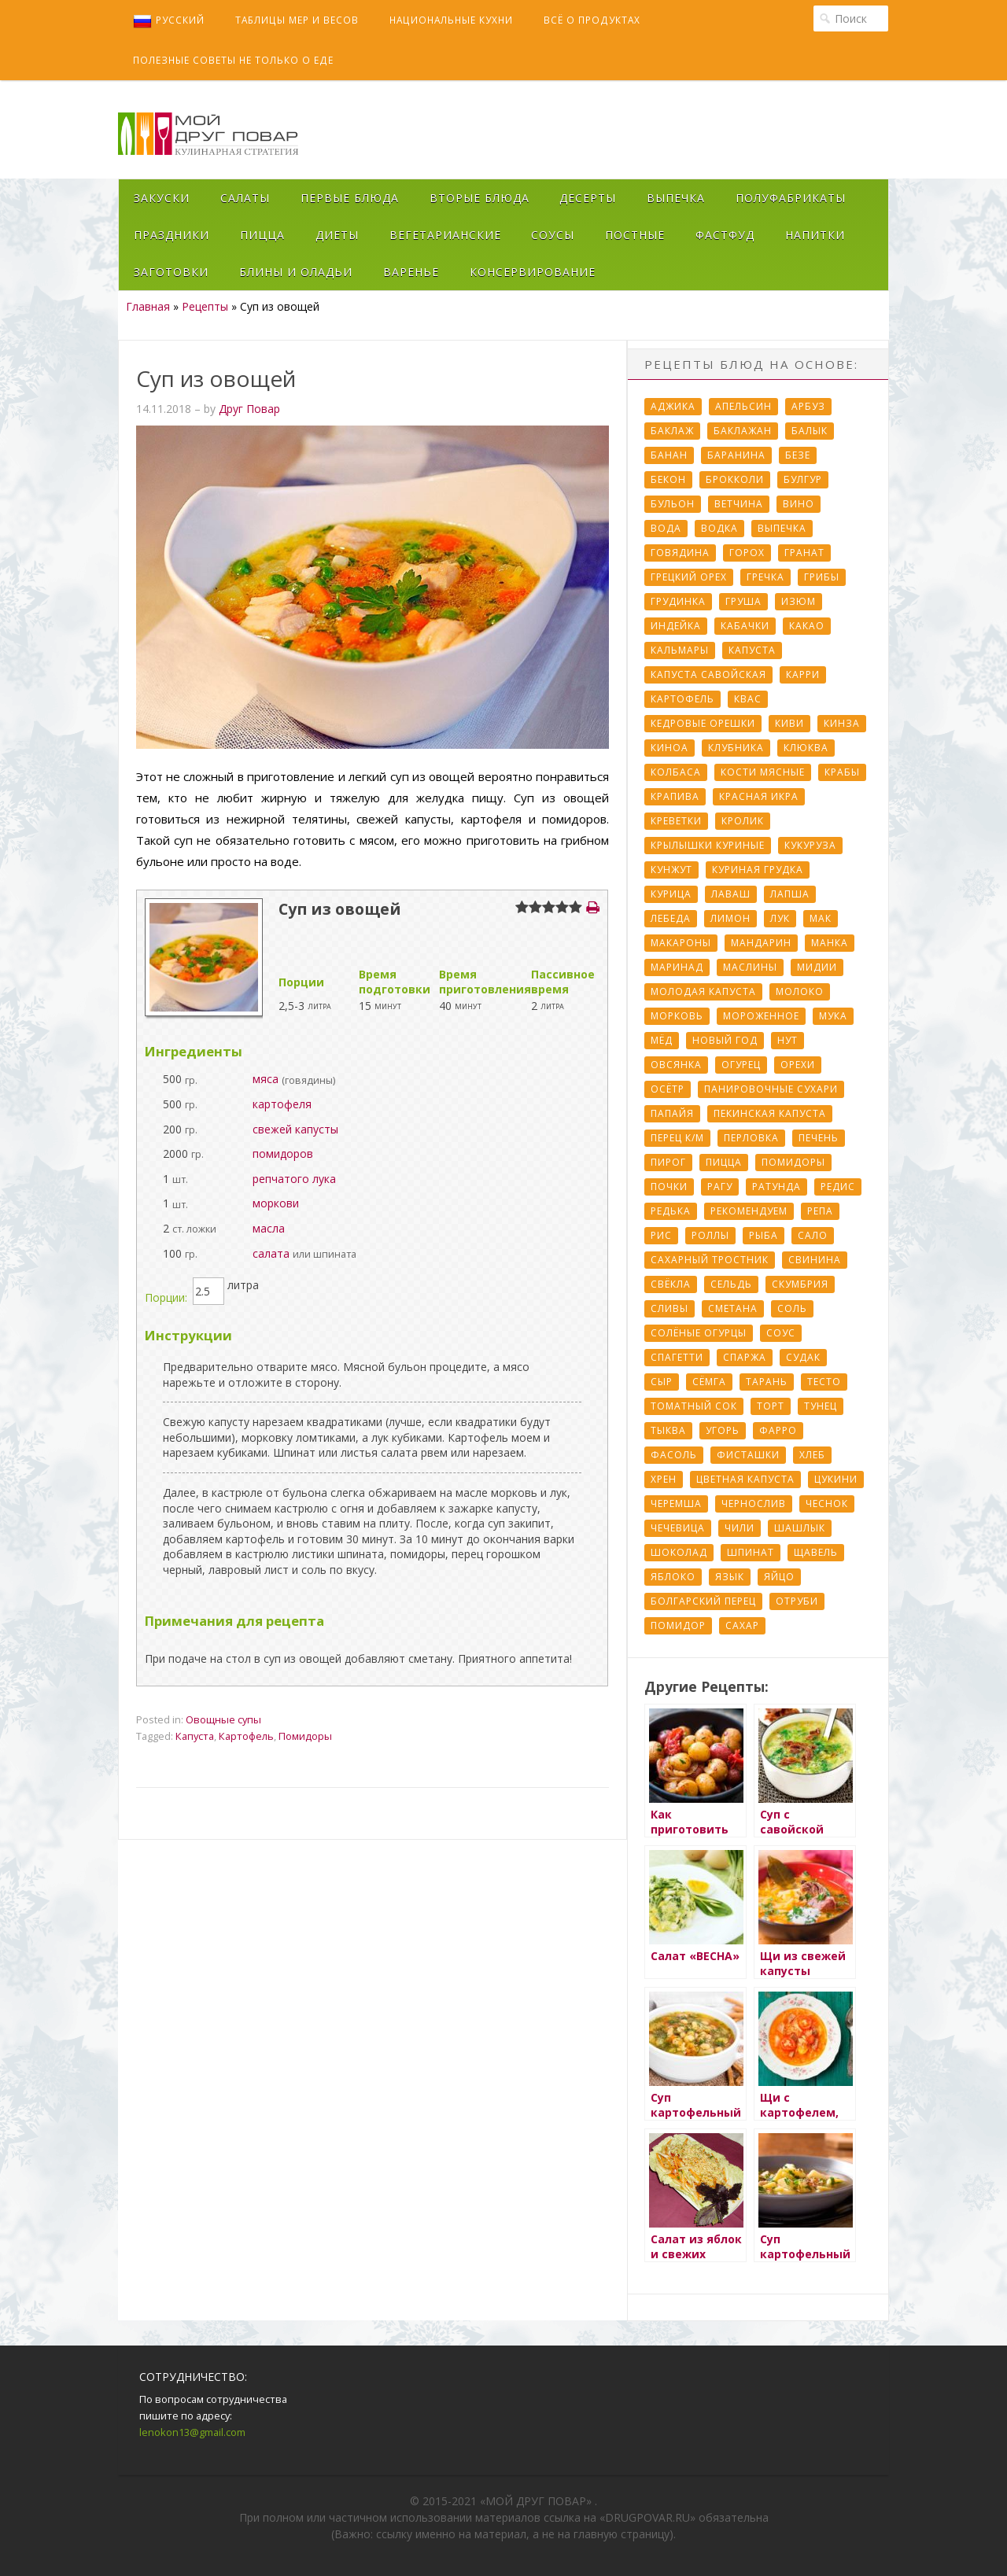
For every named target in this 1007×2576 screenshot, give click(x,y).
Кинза (842, 723)
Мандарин (761, 942)
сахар (742, 1625)
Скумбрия (800, 1284)
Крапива (675, 796)
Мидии (817, 967)
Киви (789, 723)
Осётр (667, 1089)
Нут (787, 1040)
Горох (747, 552)
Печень (819, 1137)
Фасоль (674, 1454)
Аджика (673, 406)
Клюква (806, 747)
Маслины (750, 967)
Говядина (680, 552)
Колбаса (676, 772)
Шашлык (799, 1528)
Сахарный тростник (710, 1259)
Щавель (816, 1552)
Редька (671, 1211)
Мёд (662, 1040)
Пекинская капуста (770, 1113)
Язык (729, 1576)
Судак (803, 1357)
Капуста (194, 1736)
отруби (797, 1601)
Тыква (668, 1430)
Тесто (824, 1381)
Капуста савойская (708, 674)
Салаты (245, 197)
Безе (797, 455)
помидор (678, 1625)
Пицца (262, 234)
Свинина (814, 1259)
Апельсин (743, 406)
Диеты (337, 234)
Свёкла (671, 1284)
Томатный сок (694, 1406)
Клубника (736, 747)
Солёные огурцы (699, 1333)
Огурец (741, 1064)
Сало (813, 1235)
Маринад (677, 967)
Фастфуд (724, 234)
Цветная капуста (745, 1479)
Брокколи (735, 479)
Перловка (751, 1137)
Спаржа (744, 1357)
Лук (780, 918)
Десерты (587, 197)
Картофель (246, 1736)
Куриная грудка (757, 869)
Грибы (821, 577)
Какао (806, 625)
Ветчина (738, 503)
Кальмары (680, 650)
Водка (719, 528)
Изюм (798, 601)
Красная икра (759, 796)
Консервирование (533, 271)
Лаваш (731, 894)
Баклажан (743, 430)
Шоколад (679, 1552)
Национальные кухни (451, 19)
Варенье (411, 271)
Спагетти (677, 1357)
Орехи (797, 1064)
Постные (635, 234)
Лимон (730, 918)
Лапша (790, 894)
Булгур (803, 479)
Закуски (162, 197)
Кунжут (671, 869)
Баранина (736, 455)
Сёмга (709, 1381)
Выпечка (676, 197)
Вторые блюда (479, 197)
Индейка (676, 625)
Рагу (719, 1186)
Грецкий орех (689, 577)
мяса (265, 1078)
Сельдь (731, 1284)
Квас (748, 699)
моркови (276, 1203)
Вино (798, 503)
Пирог (668, 1162)
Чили (739, 1528)
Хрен (664, 1479)
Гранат (804, 552)
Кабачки (745, 625)
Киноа (669, 747)
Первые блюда (350, 197)
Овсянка (676, 1064)
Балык (809, 430)
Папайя (672, 1113)
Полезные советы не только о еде (233, 59)
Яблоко (673, 1576)
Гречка (765, 577)
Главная (148, 306)
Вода (666, 528)
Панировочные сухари (771, 1089)
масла (269, 1228)
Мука (833, 1016)
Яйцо (779, 1576)
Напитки (815, 234)
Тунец (820, 1406)
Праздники (171, 234)
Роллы (710, 1235)
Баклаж (672, 430)
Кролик (742, 820)
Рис (661, 1235)
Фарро (778, 1430)
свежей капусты (295, 1129)
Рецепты (205, 306)
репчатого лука (294, 1178)
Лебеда (671, 918)
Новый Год (725, 1040)
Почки (669, 1186)
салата (271, 1253)
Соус (780, 1333)
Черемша (676, 1503)
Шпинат (750, 1552)
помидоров (283, 1153)
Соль (792, 1308)
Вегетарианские (445, 234)
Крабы (842, 772)
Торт (770, 1406)
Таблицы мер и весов (297, 19)
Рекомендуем (749, 1211)
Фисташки (748, 1454)
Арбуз (808, 406)
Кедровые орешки (703, 723)
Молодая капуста (703, 991)
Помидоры (305, 1736)
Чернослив (753, 1503)
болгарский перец (703, 1601)
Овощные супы (223, 1719)
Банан (669, 455)
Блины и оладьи (295, 271)
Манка (829, 942)
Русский (169, 20)
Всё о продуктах (592, 19)
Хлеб (812, 1454)
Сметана (733, 1308)
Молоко (800, 991)
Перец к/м (677, 1137)
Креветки (676, 820)
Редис (838, 1186)
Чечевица (678, 1528)
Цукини (836, 1479)
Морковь (677, 1016)
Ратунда (776, 1186)
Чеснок (827, 1503)
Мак (821, 918)
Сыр (662, 1381)
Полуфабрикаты (791, 197)
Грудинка (678, 601)
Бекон (668, 479)
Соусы (552, 234)
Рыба (763, 1235)
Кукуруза (810, 845)
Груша (743, 601)
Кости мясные (763, 772)
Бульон (673, 503)
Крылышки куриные (708, 845)
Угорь (723, 1430)
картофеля (282, 1103)
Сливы (669, 1308)
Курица (671, 894)
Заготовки (171, 271)
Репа (820, 1211)
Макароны (681, 942)
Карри (803, 674)
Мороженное (761, 1016)
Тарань (767, 1381)
